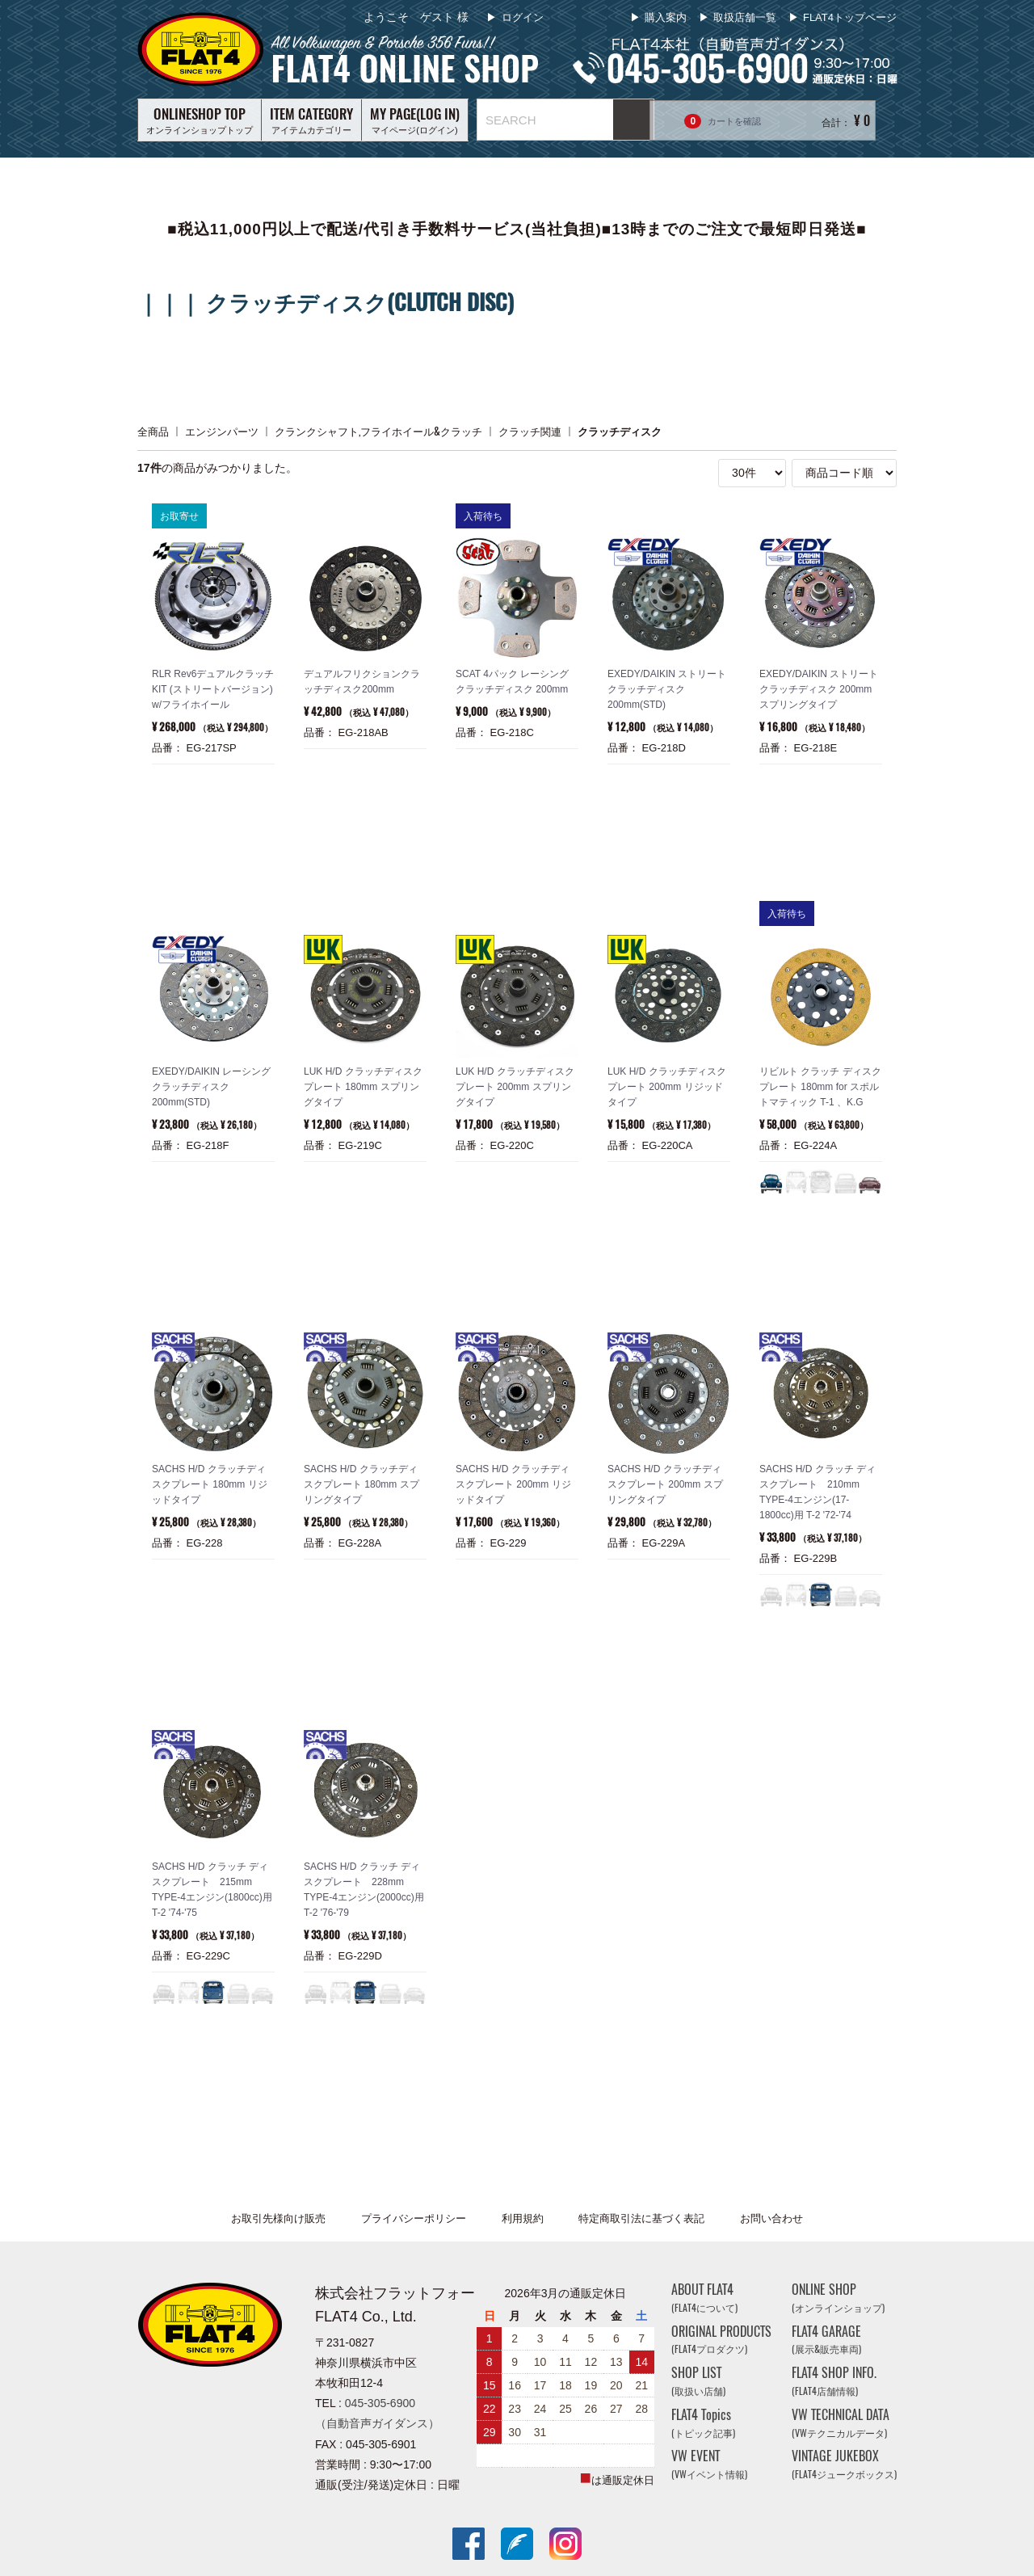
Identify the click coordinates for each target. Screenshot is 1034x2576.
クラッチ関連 (529, 431)
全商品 (153, 431)
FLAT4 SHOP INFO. (834, 2380)
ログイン (521, 17)
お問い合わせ (771, 2218)
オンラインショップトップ (199, 119)
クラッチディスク (620, 431)
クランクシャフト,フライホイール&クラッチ (378, 431)
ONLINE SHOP (838, 2297)
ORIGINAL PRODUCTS (721, 2338)
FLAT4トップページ (850, 17)
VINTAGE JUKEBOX (844, 2464)
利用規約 (523, 2218)
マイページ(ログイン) (415, 119)
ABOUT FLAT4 (704, 2297)
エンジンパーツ (221, 431)
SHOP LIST (698, 2380)
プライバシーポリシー (413, 2218)
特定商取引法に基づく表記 (641, 2218)
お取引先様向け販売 (278, 2218)
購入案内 (666, 17)
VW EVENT (709, 2464)
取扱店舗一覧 (744, 17)
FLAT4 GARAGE (826, 2338)
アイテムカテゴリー (311, 119)
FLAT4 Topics (703, 2422)
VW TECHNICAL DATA (840, 2422)
